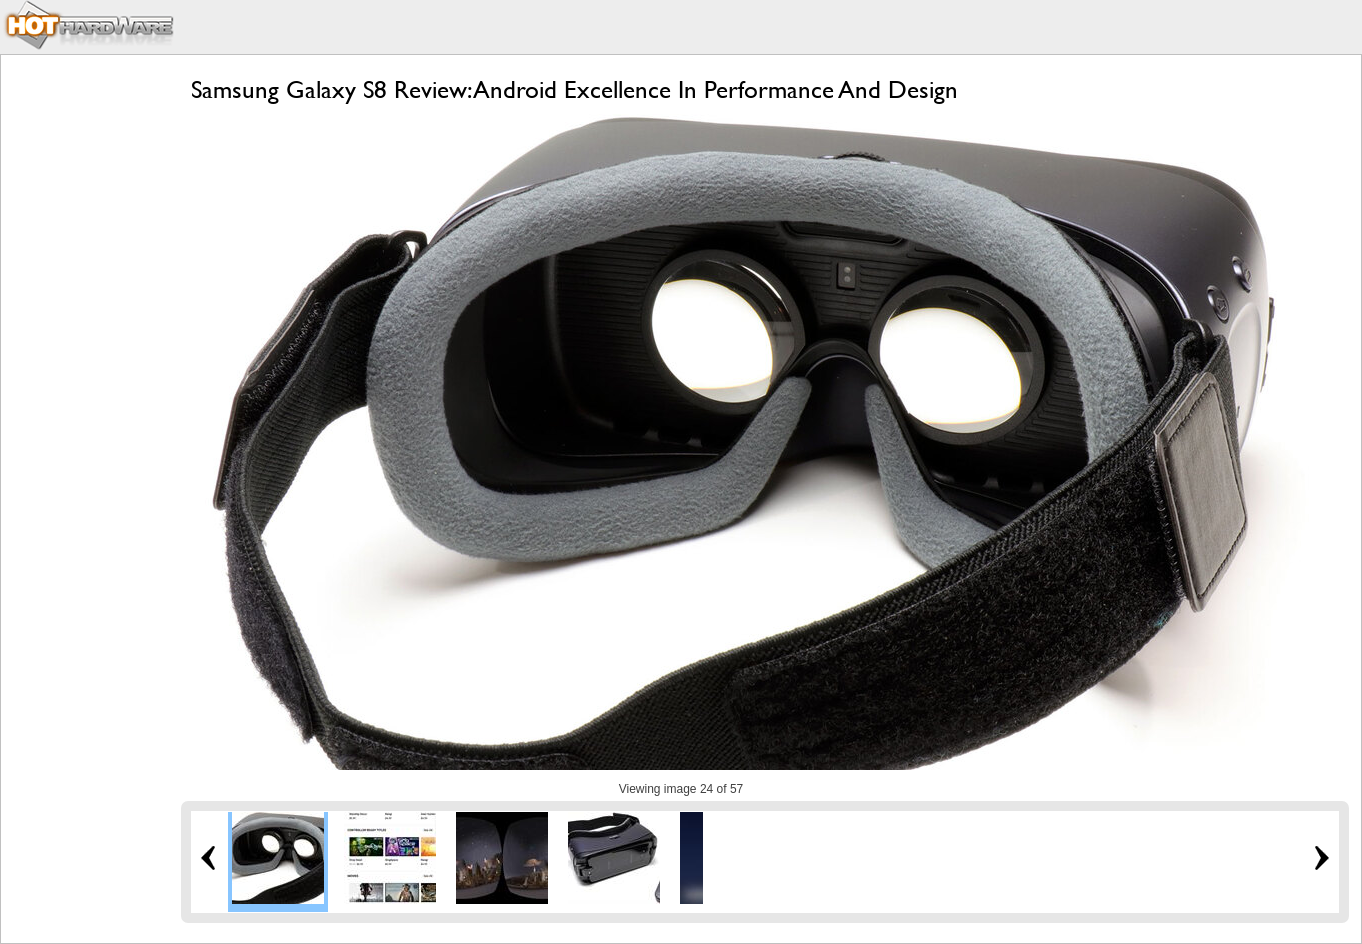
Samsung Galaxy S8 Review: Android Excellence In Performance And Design (574, 89)
